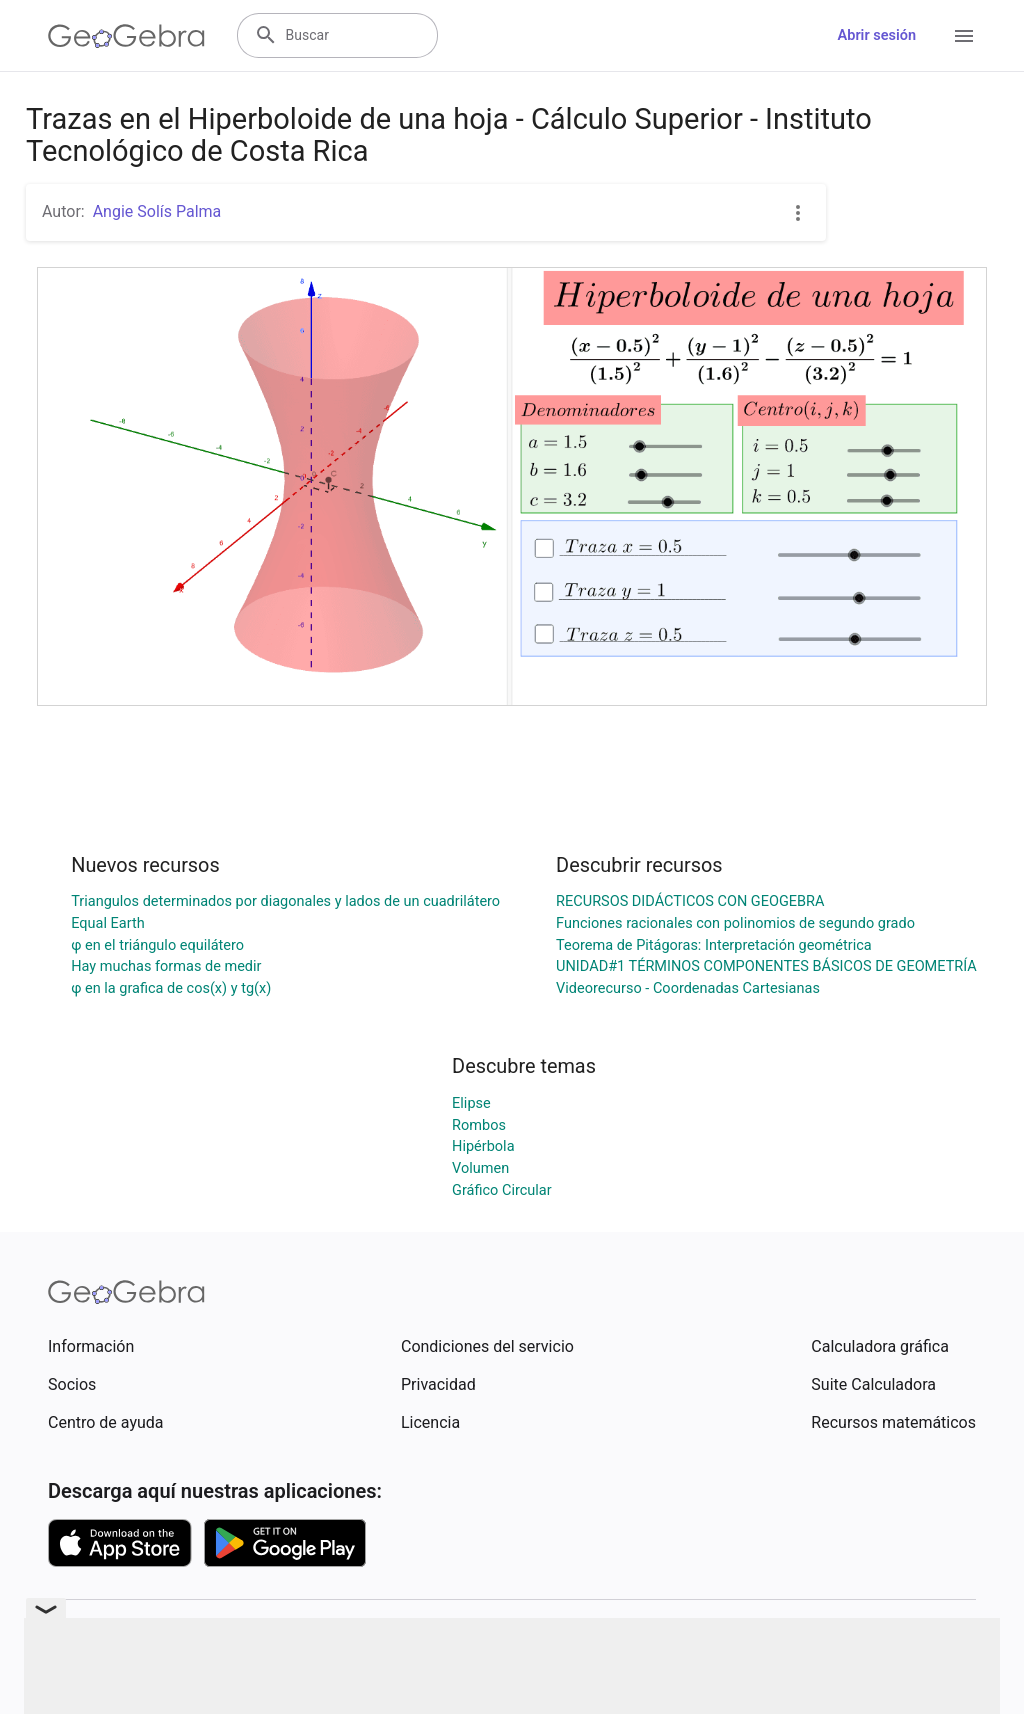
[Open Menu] (964, 36)
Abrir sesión (877, 35)
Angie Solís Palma (157, 211)
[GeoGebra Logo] (126, 36)
